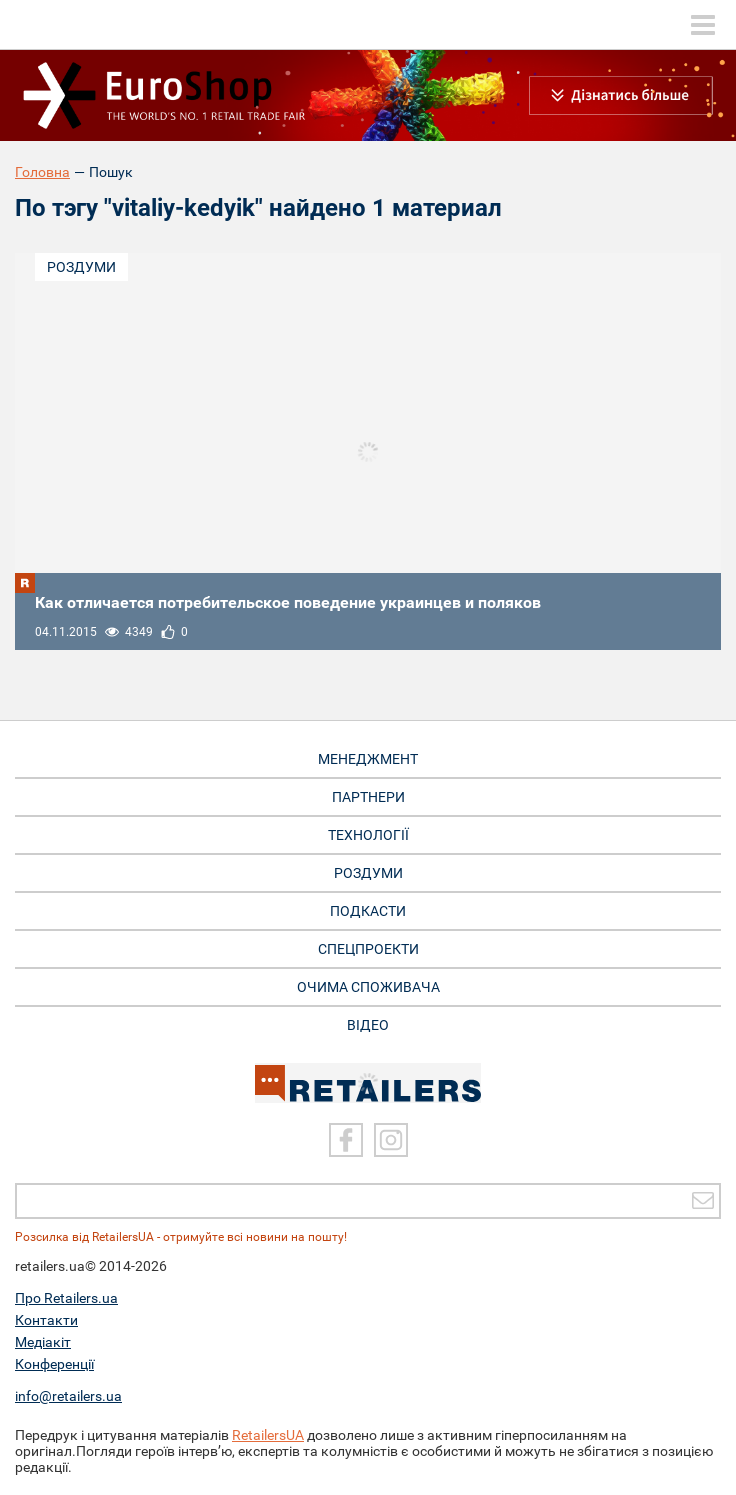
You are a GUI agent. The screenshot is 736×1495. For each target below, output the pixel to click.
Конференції (54, 1364)
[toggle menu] (703, 25)
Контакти (46, 1320)
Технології (368, 835)
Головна (42, 172)
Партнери (368, 797)
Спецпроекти (368, 949)
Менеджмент (368, 759)
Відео (368, 1025)
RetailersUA (268, 1435)
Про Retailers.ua (66, 1298)
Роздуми (81, 267)
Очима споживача (368, 987)
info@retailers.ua (68, 1396)
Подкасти (368, 911)
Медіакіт (43, 1342)
